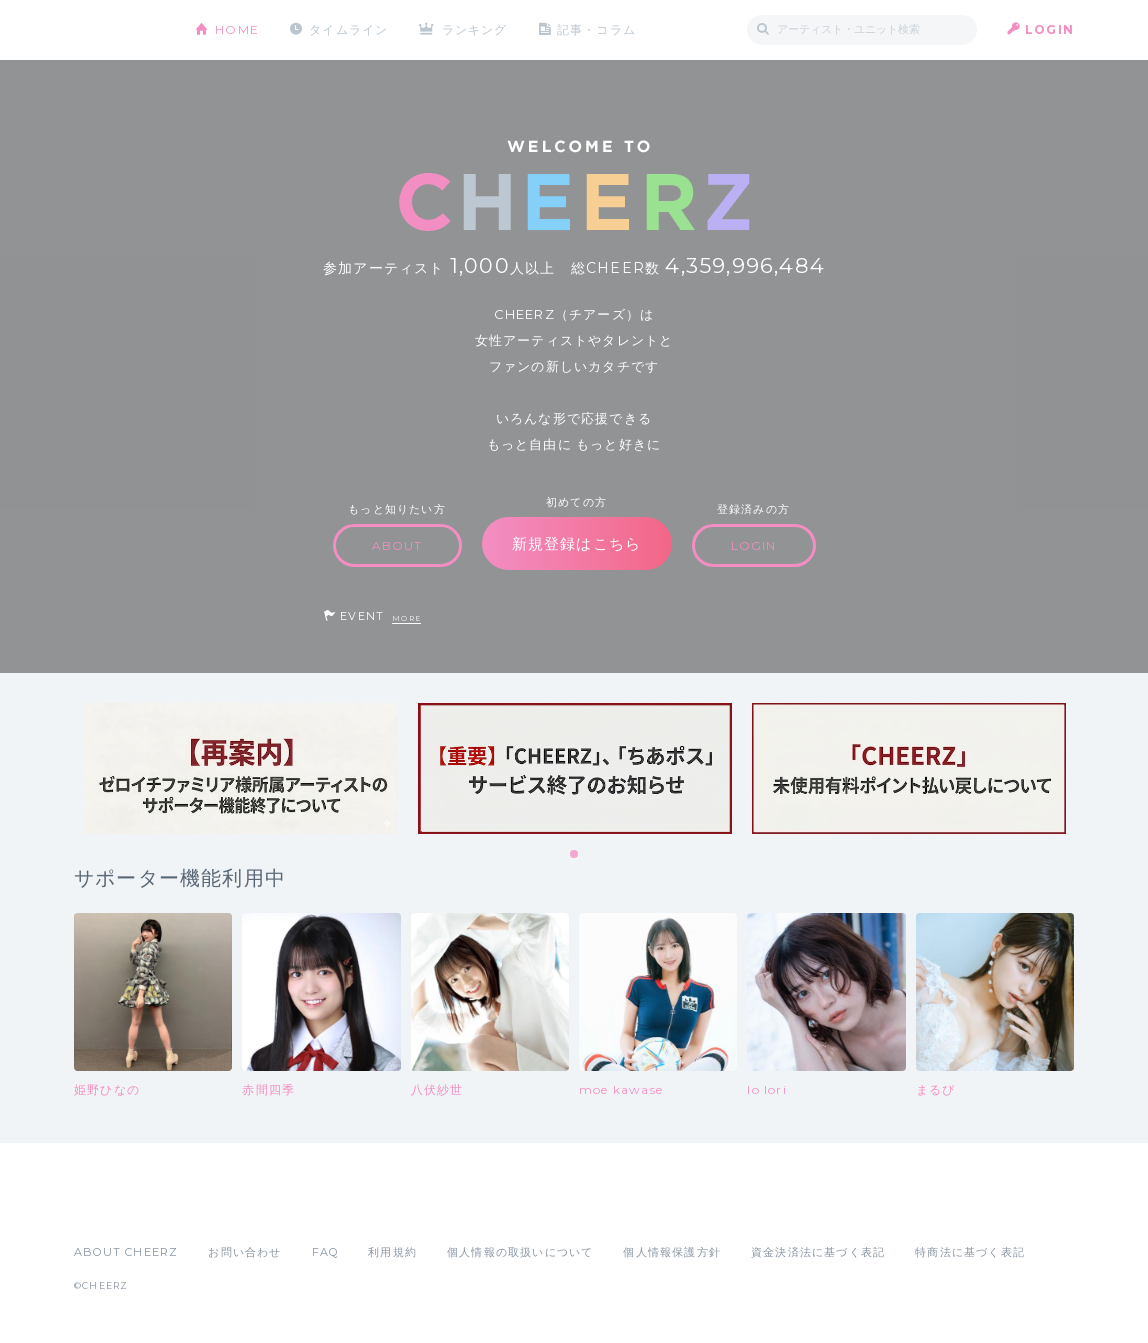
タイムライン (348, 29)
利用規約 (392, 1252)
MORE (406, 618)
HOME (237, 29)
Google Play (226, 1208)
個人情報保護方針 (672, 1252)
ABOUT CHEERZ (126, 1252)
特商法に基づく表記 (970, 1252)
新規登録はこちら (577, 543)
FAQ (325, 1252)
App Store (120, 1208)
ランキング (475, 29)
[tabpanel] (241, 768)
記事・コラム (596, 29)
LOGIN (1049, 29)
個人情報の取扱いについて (520, 1252)
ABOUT (397, 545)
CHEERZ (119, 30)
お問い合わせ (244, 1252)
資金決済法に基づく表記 (818, 1252)
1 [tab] (575, 855)
